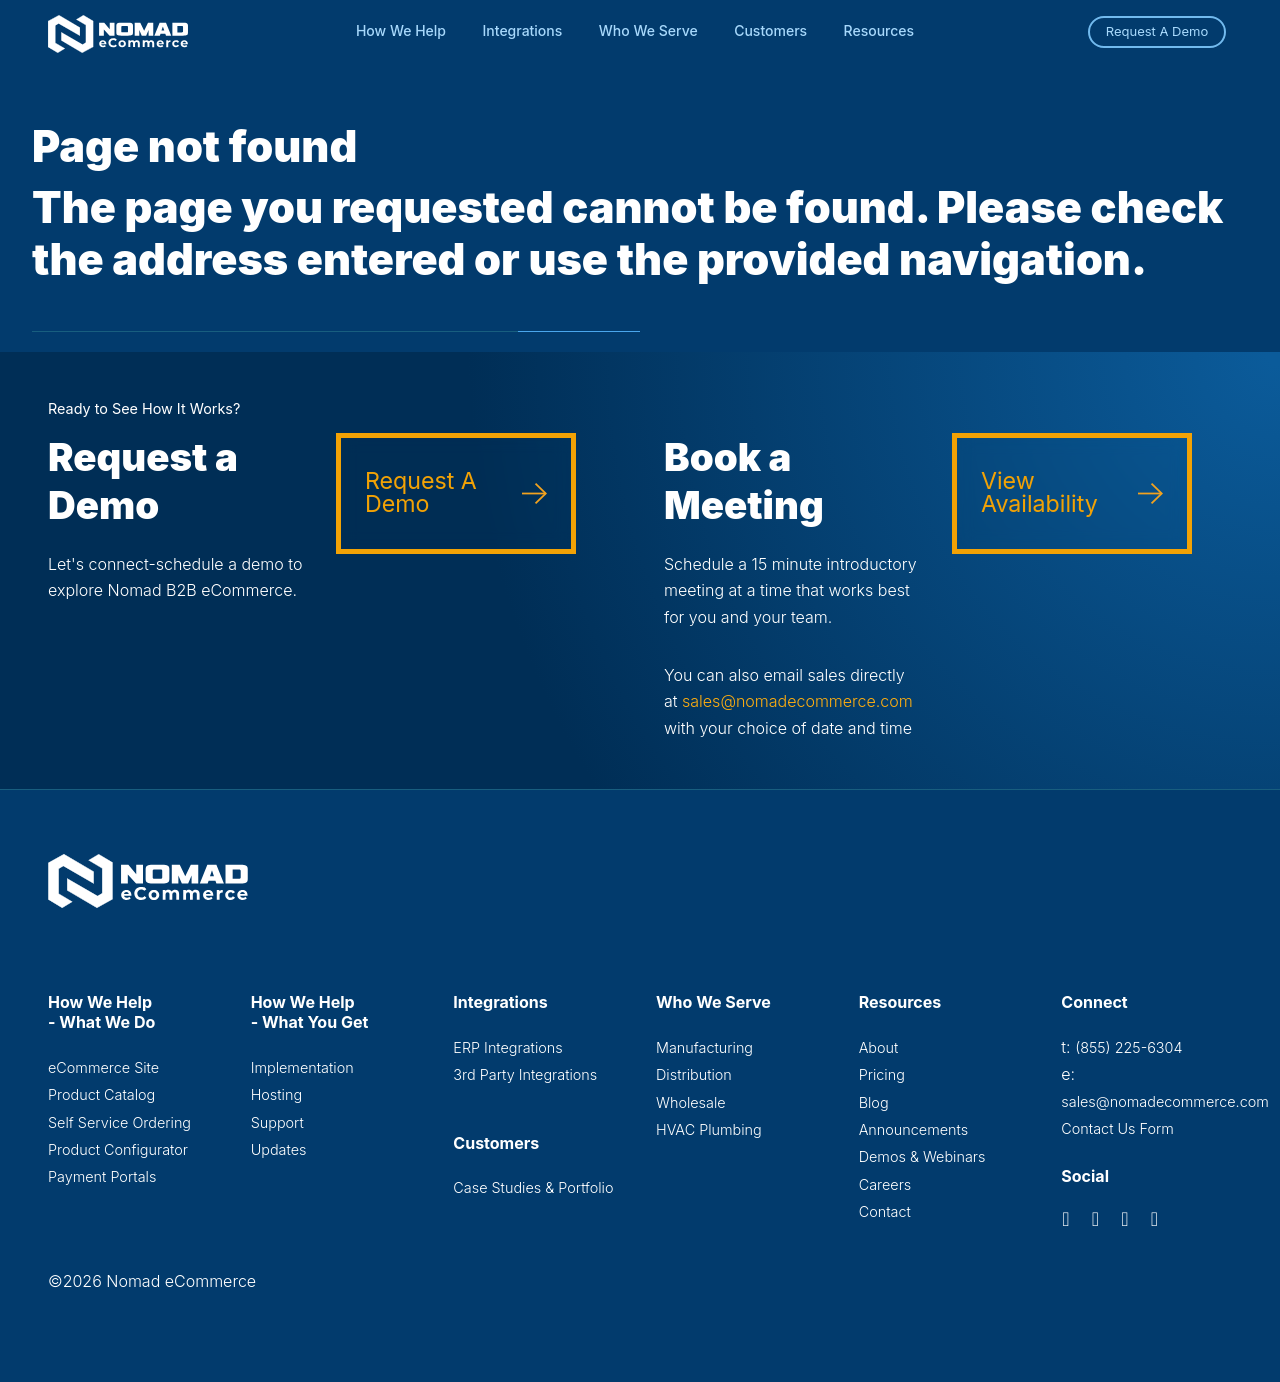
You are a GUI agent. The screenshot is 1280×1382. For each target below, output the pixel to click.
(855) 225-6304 (1128, 1047)
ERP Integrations (507, 1047)
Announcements (913, 1129)
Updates (279, 1149)
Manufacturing (704, 1047)
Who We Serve (648, 30)
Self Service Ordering (119, 1122)
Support (277, 1122)
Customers (770, 30)
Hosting (276, 1094)
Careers (885, 1184)
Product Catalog (101, 1094)
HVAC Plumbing (709, 1129)
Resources (879, 30)
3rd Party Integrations (525, 1074)
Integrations (523, 30)
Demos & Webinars (922, 1156)
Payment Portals (102, 1176)
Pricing (882, 1074)
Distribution (694, 1074)
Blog (874, 1102)
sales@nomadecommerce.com (797, 701)
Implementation (302, 1067)
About (879, 1047)
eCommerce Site (103, 1067)
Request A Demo (1157, 31)
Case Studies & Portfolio (533, 1187)
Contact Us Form (1117, 1128)
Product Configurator (118, 1149)
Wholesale (691, 1102)
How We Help (401, 30)
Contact (885, 1211)
